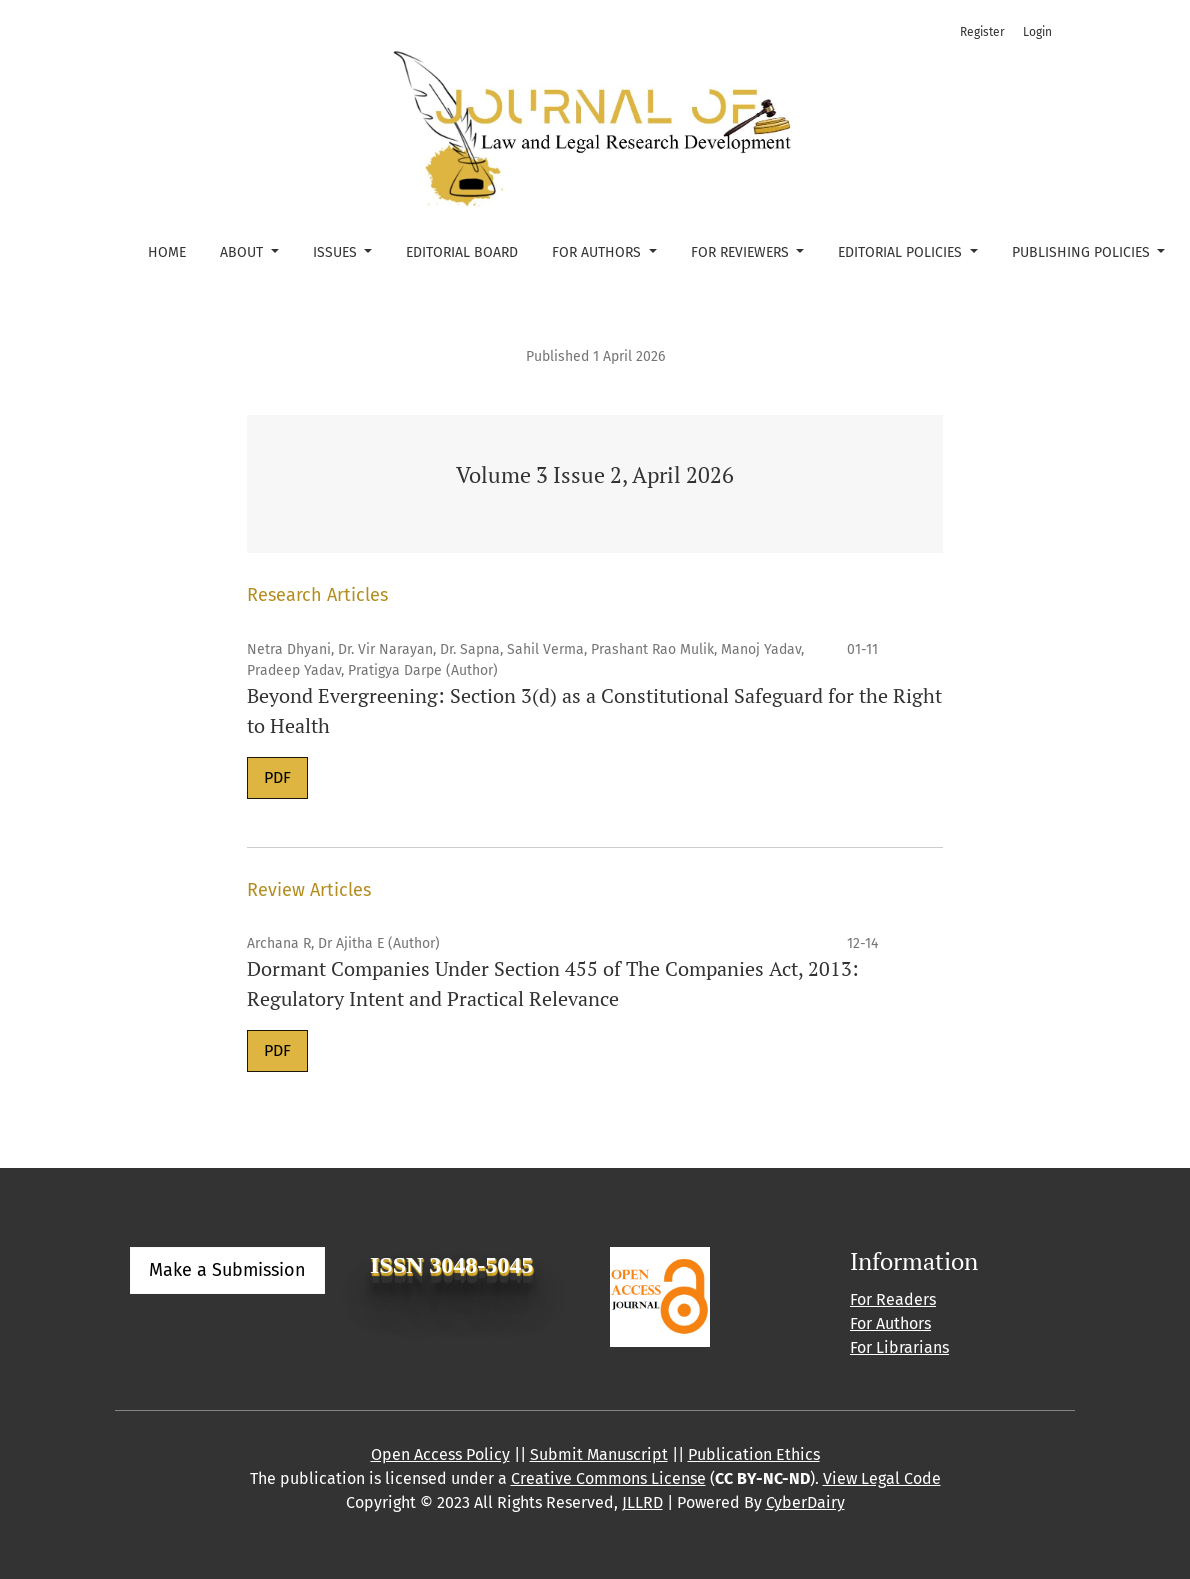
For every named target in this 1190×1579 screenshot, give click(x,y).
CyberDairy (805, 1502)
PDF (277, 777)
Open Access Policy (440, 1454)
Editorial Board (462, 252)
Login (1037, 32)
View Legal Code (882, 1478)
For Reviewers (742, 252)
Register (982, 32)
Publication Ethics (754, 1454)
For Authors (598, 252)
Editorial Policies (902, 252)
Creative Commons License (608, 1478)
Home (167, 252)
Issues (337, 252)
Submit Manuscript (599, 1454)
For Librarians (899, 1347)
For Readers (893, 1299)
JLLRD (642, 1502)
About (243, 252)
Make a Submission (227, 1270)
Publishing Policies (1083, 252)
